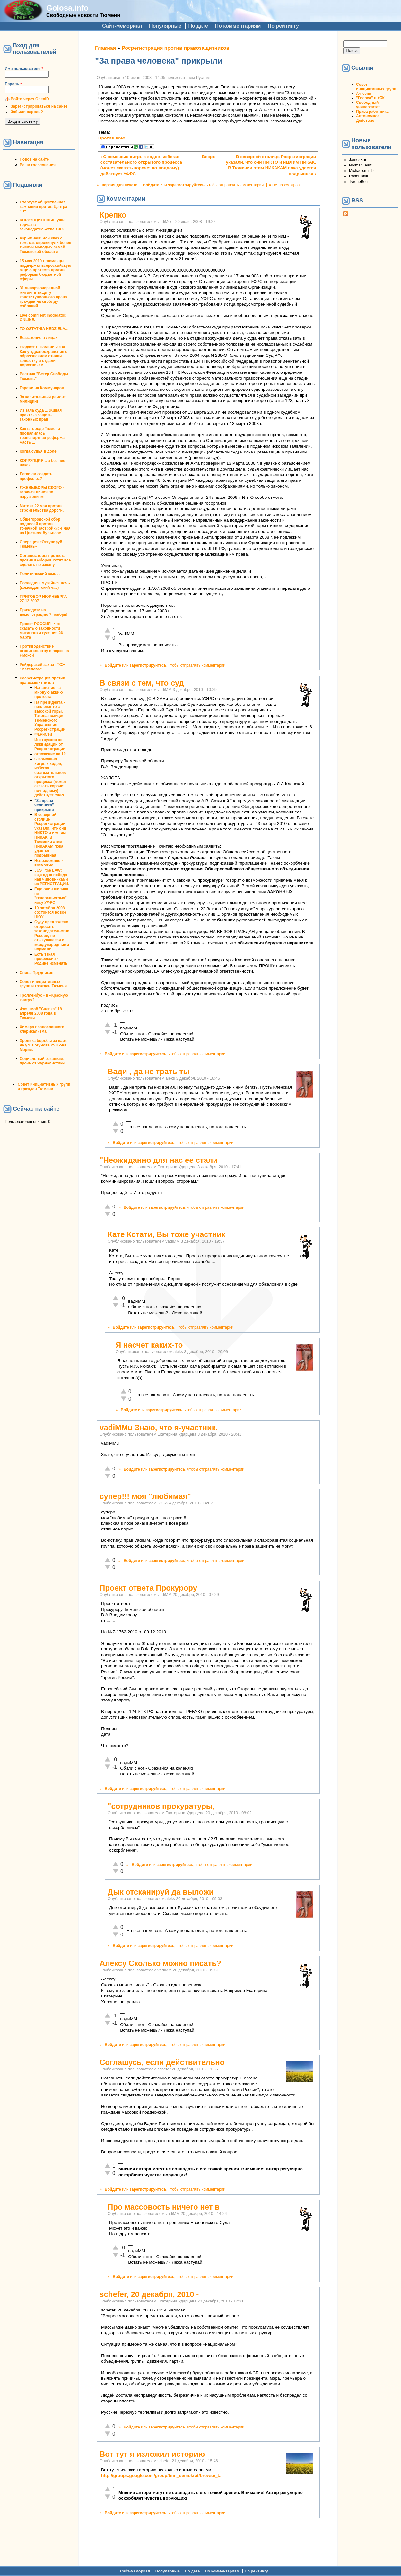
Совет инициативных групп (376, 86)
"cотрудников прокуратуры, (161, 1806)
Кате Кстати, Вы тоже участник (166, 1234)
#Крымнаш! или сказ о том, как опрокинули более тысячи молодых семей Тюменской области (45, 245)
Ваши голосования (38, 165)
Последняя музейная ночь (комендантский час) (45, 585)
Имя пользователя (24, 69)
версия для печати (120, 185)
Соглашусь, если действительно (162, 2062)
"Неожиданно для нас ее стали (159, 1160)
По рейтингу (283, 26)
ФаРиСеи (43, 734)
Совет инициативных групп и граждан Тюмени (43, 983)
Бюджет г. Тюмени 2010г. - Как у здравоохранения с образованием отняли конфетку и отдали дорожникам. (44, 356)
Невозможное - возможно (48, 862)
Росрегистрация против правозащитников (42, 680)
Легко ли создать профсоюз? (36, 476)
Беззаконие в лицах (38, 338)
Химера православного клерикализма (42, 1029)
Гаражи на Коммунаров (42, 388)
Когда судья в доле (38, 451)
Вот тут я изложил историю (152, 2454)
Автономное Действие (367, 118)
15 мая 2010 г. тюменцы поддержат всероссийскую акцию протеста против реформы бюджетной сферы (45, 270)
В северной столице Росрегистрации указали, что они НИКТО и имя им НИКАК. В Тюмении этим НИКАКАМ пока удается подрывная (50, 834)
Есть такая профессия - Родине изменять (50, 958)
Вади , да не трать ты (149, 1071)
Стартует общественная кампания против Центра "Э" (43, 206)
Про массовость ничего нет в (164, 2207)
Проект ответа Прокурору (148, 1588)
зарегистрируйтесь (186, 185)
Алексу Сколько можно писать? (160, 1963)
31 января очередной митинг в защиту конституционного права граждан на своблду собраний (43, 297)
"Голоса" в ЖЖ (370, 98)
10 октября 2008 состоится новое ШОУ (50, 912)
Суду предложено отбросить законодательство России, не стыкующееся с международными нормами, (51, 935)
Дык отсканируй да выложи (161, 1892)
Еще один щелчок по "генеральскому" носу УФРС (51, 896)
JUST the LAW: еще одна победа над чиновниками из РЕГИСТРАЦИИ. (51, 877)
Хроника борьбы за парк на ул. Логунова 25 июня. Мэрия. (43, 1045)
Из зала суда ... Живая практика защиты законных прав (41, 415)
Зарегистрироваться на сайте (39, 106)
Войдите (151, 185)
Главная (105, 48)
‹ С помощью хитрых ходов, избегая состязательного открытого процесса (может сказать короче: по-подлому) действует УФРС (141, 165)
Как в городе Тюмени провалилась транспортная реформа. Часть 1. (42, 435)
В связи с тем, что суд (142, 682)
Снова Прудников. (37, 972)
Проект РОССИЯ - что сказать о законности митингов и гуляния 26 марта (41, 631)
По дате (198, 26)
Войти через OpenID (30, 99)
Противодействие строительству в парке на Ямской (44, 651)
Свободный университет (368, 104)
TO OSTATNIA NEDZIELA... (44, 329)
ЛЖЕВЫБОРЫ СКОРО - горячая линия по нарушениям (42, 492)
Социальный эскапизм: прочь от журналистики (42, 1060)
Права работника (372, 111)
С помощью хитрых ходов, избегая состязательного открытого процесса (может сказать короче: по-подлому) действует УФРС (50, 777)
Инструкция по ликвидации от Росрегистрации (49, 744)
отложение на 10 (50, 754)
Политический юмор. (40, 573)
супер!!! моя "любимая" (145, 1496)
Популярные (165, 26)
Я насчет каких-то (149, 1345)
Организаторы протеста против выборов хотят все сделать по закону (45, 560)
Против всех (111, 138)
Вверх (206, 156)
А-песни (363, 93)
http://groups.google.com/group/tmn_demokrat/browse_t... (161, 2475)
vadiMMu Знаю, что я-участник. (159, 1427)
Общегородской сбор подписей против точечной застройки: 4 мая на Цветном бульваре (45, 526)
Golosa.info (67, 8)
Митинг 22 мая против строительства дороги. (42, 508)
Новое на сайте (34, 159)
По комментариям (238, 26)
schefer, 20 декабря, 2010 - (149, 2294)
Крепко (113, 215)
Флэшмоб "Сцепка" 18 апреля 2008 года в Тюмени (41, 1013)
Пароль (13, 84)
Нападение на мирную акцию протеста (48, 692)
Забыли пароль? (27, 112)
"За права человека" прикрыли (44, 805)
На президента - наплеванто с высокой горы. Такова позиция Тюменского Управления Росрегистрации (49, 716)
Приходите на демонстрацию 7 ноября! (43, 612)
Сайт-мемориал (122, 26)
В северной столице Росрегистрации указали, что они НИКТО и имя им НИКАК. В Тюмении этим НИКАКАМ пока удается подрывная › (271, 165)
